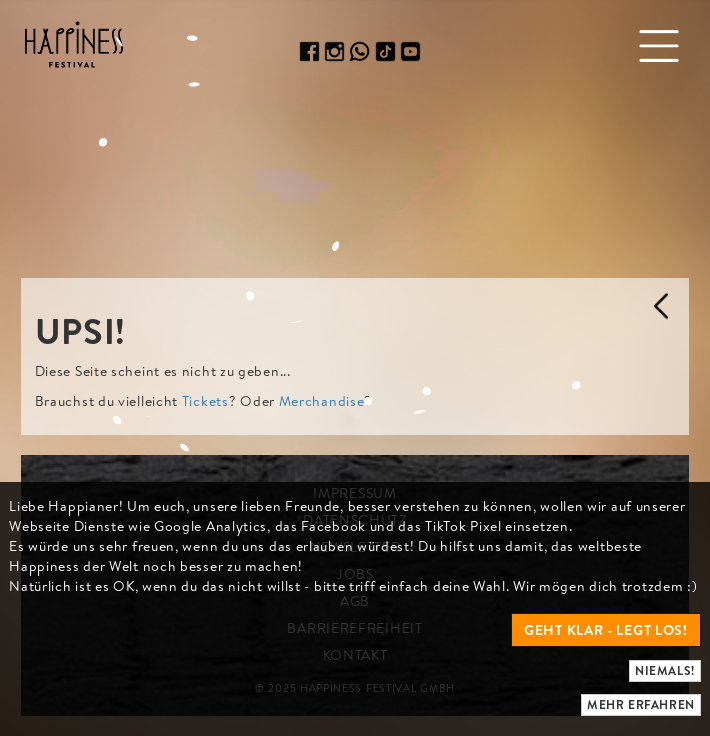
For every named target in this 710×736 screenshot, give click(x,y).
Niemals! (665, 670)
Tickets (205, 401)
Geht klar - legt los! (606, 630)
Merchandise (322, 401)
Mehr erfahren (641, 704)
